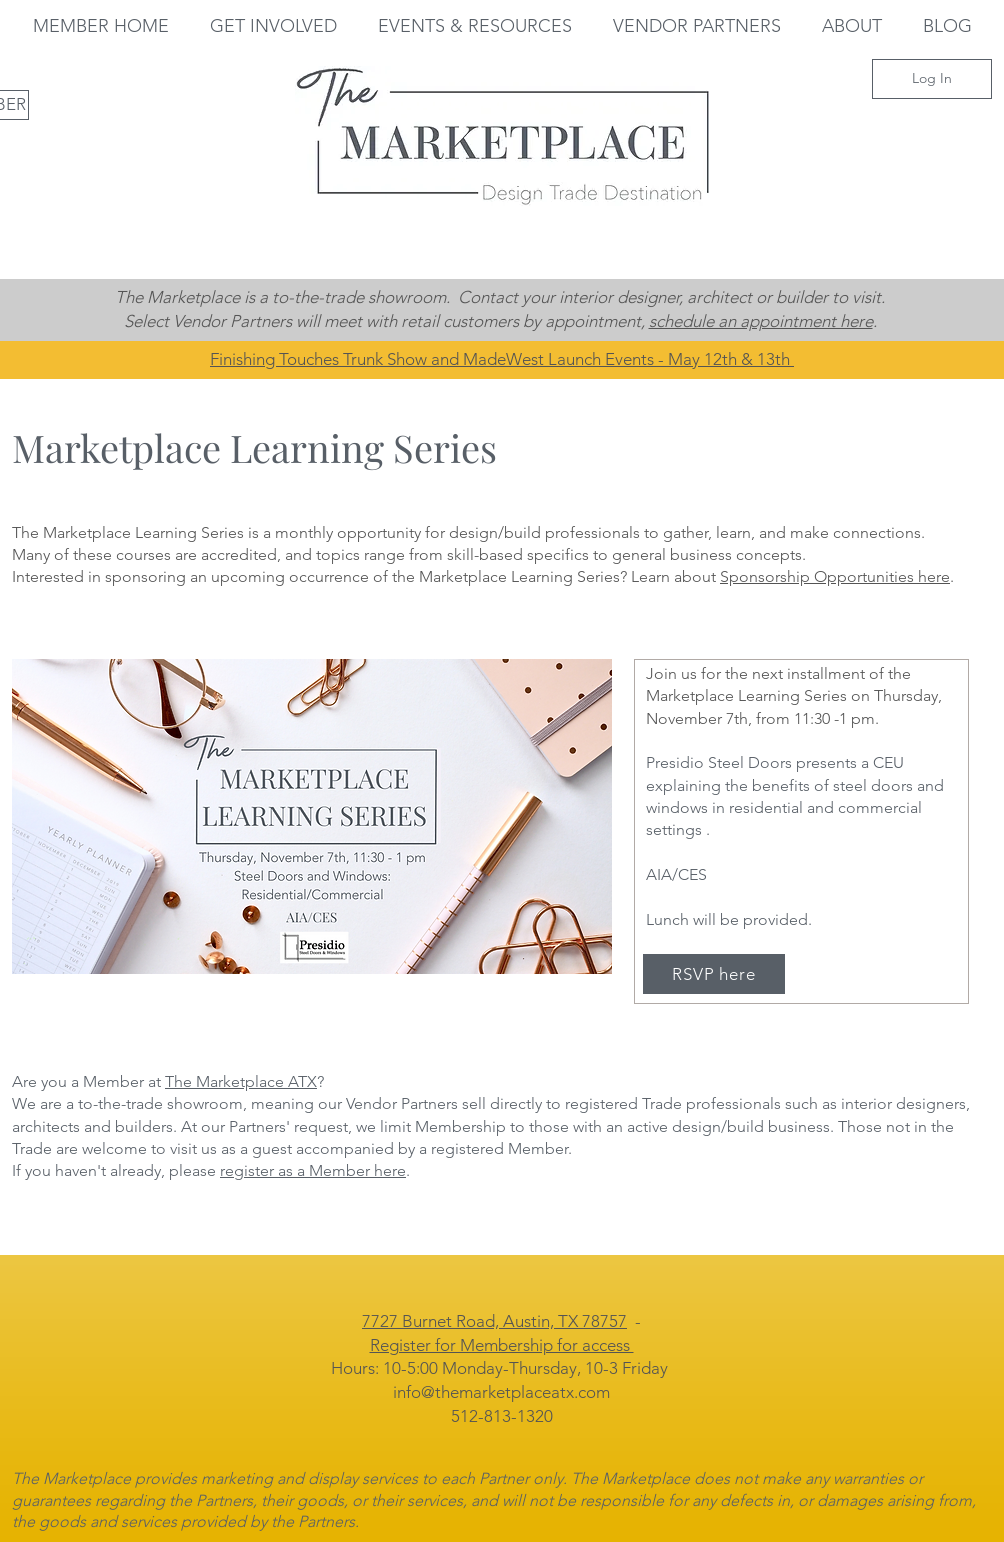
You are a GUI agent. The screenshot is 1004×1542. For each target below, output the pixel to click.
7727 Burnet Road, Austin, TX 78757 (494, 1321)
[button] (273, 26)
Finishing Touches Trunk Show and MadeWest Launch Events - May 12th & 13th (502, 359)
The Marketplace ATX (241, 1081)
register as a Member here (313, 1170)
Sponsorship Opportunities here (835, 576)
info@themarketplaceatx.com (501, 1392)
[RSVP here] (714, 974)
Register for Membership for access (502, 1345)
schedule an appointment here (761, 321)
